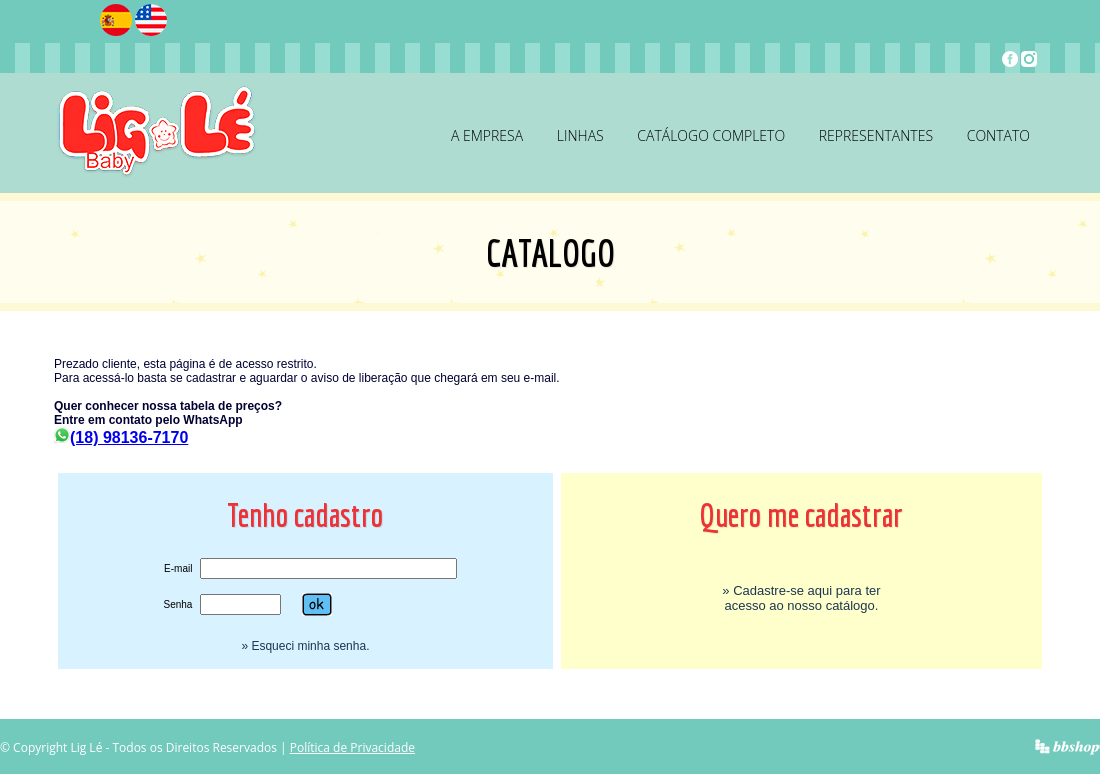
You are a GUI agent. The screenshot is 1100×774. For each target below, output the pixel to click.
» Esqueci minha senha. (305, 646)
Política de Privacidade (352, 747)
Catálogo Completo (711, 135)
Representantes (876, 135)
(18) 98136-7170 (121, 437)
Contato (998, 135)
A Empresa (487, 135)
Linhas (580, 135)
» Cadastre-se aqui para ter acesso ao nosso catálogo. (801, 598)
